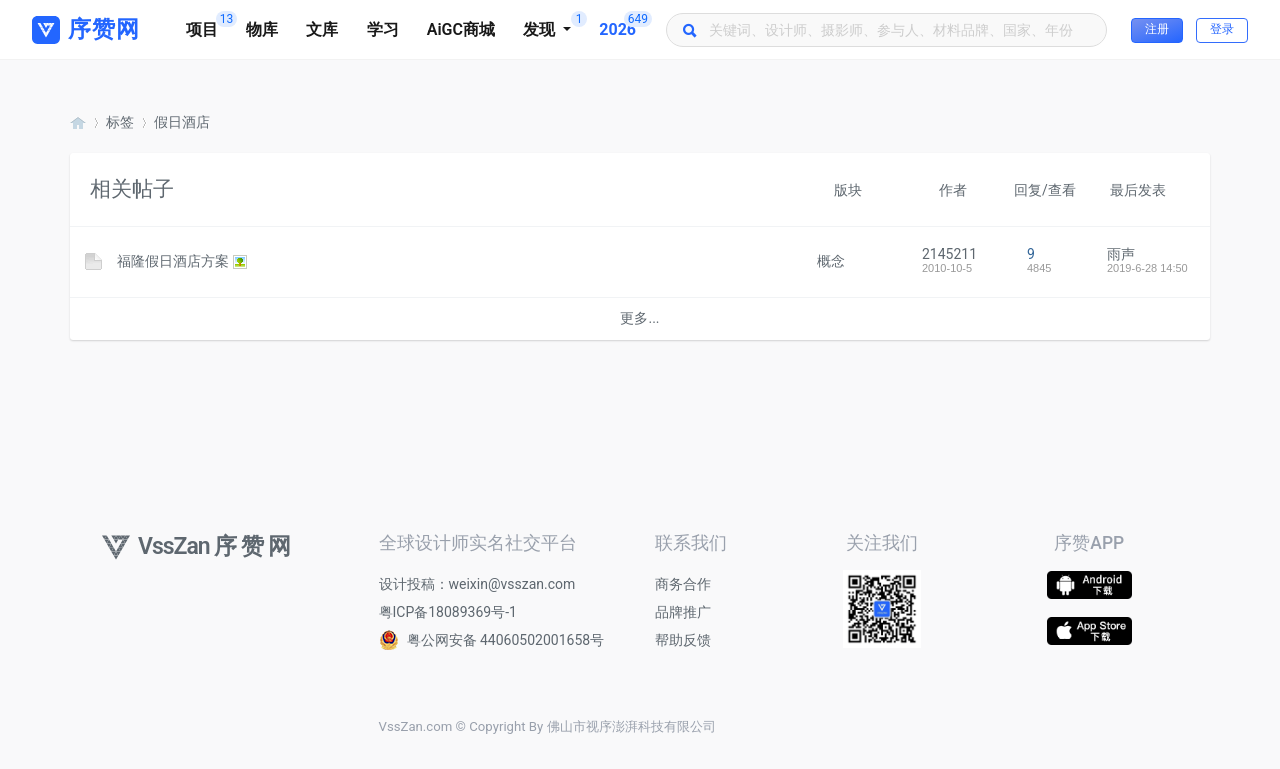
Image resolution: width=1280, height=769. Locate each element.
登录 (1222, 29)
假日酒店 (182, 122)
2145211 (949, 254)
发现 (554, 25)
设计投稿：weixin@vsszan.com (477, 584)
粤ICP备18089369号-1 (448, 612)
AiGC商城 (461, 29)
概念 (831, 261)
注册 (1157, 29)
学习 (383, 29)
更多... (639, 318)
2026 (624, 25)
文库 (322, 29)
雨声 (1121, 254)
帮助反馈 (683, 640)
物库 (262, 29)
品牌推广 (683, 612)
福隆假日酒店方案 (173, 261)
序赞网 (78, 122)
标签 (120, 122)
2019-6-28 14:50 (1147, 268)
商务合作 (683, 584)
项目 (209, 25)
